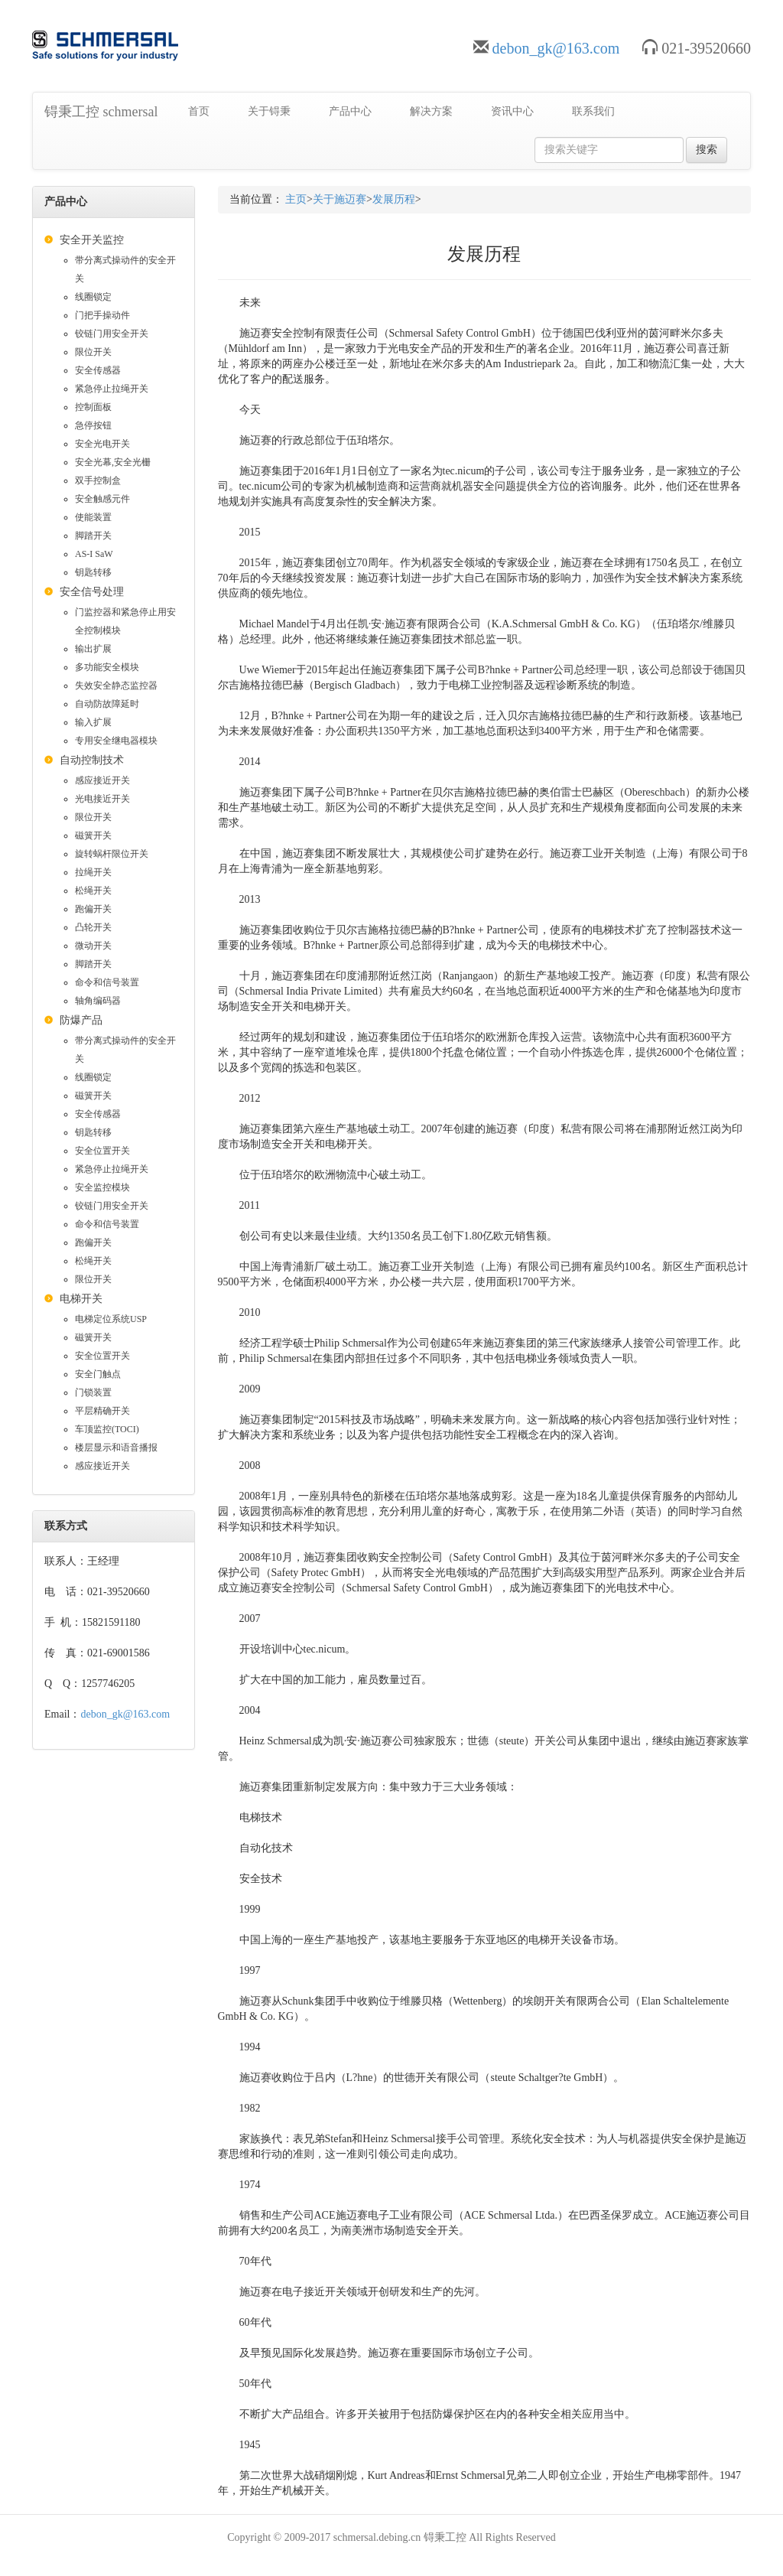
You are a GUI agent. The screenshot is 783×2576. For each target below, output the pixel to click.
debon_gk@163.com (556, 48)
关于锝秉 (269, 111)
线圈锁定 (93, 296)
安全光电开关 (102, 443)
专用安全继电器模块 (116, 740)
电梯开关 (81, 1298)
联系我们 (593, 111)
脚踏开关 (93, 535)
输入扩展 (93, 722)
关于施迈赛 (339, 199)
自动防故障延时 (107, 704)
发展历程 (393, 199)
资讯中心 (512, 111)
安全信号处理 (92, 592)
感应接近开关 (102, 780)
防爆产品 (81, 1020)
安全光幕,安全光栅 (113, 462)
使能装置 (93, 517)
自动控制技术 (92, 760)
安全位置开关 (102, 1150)
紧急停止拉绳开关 (111, 388)
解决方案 (431, 111)
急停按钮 (93, 425)
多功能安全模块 (107, 667)
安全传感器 (98, 370)
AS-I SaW (94, 554)
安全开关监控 (92, 240)
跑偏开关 (93, 909)
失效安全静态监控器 (116, 685)
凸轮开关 (93, 927)
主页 (296, 199)
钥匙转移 (93, 572)
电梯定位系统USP (111, 1319)
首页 (199, 111)
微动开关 (93, 945)
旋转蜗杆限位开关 (111, 853)
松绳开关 (93, 890)
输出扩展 (93, 648)
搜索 (706, 149)
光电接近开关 (102, 798)
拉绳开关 (93, 872)
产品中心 (350, 111)
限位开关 (93, 352)
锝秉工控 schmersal (101, 111)
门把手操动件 (102, 315)
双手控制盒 (98, 480)
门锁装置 (93, 1392)
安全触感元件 (102, 498)
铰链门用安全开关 (111, 333)
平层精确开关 (102, 1410)
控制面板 (93, 407)
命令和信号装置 (107, 982)
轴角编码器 (98, 1000)
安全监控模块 (102, 1187)
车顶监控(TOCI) (107, 1429)
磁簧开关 (93, 835)
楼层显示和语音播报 (116, 1447)
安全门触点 (98, 1374)
